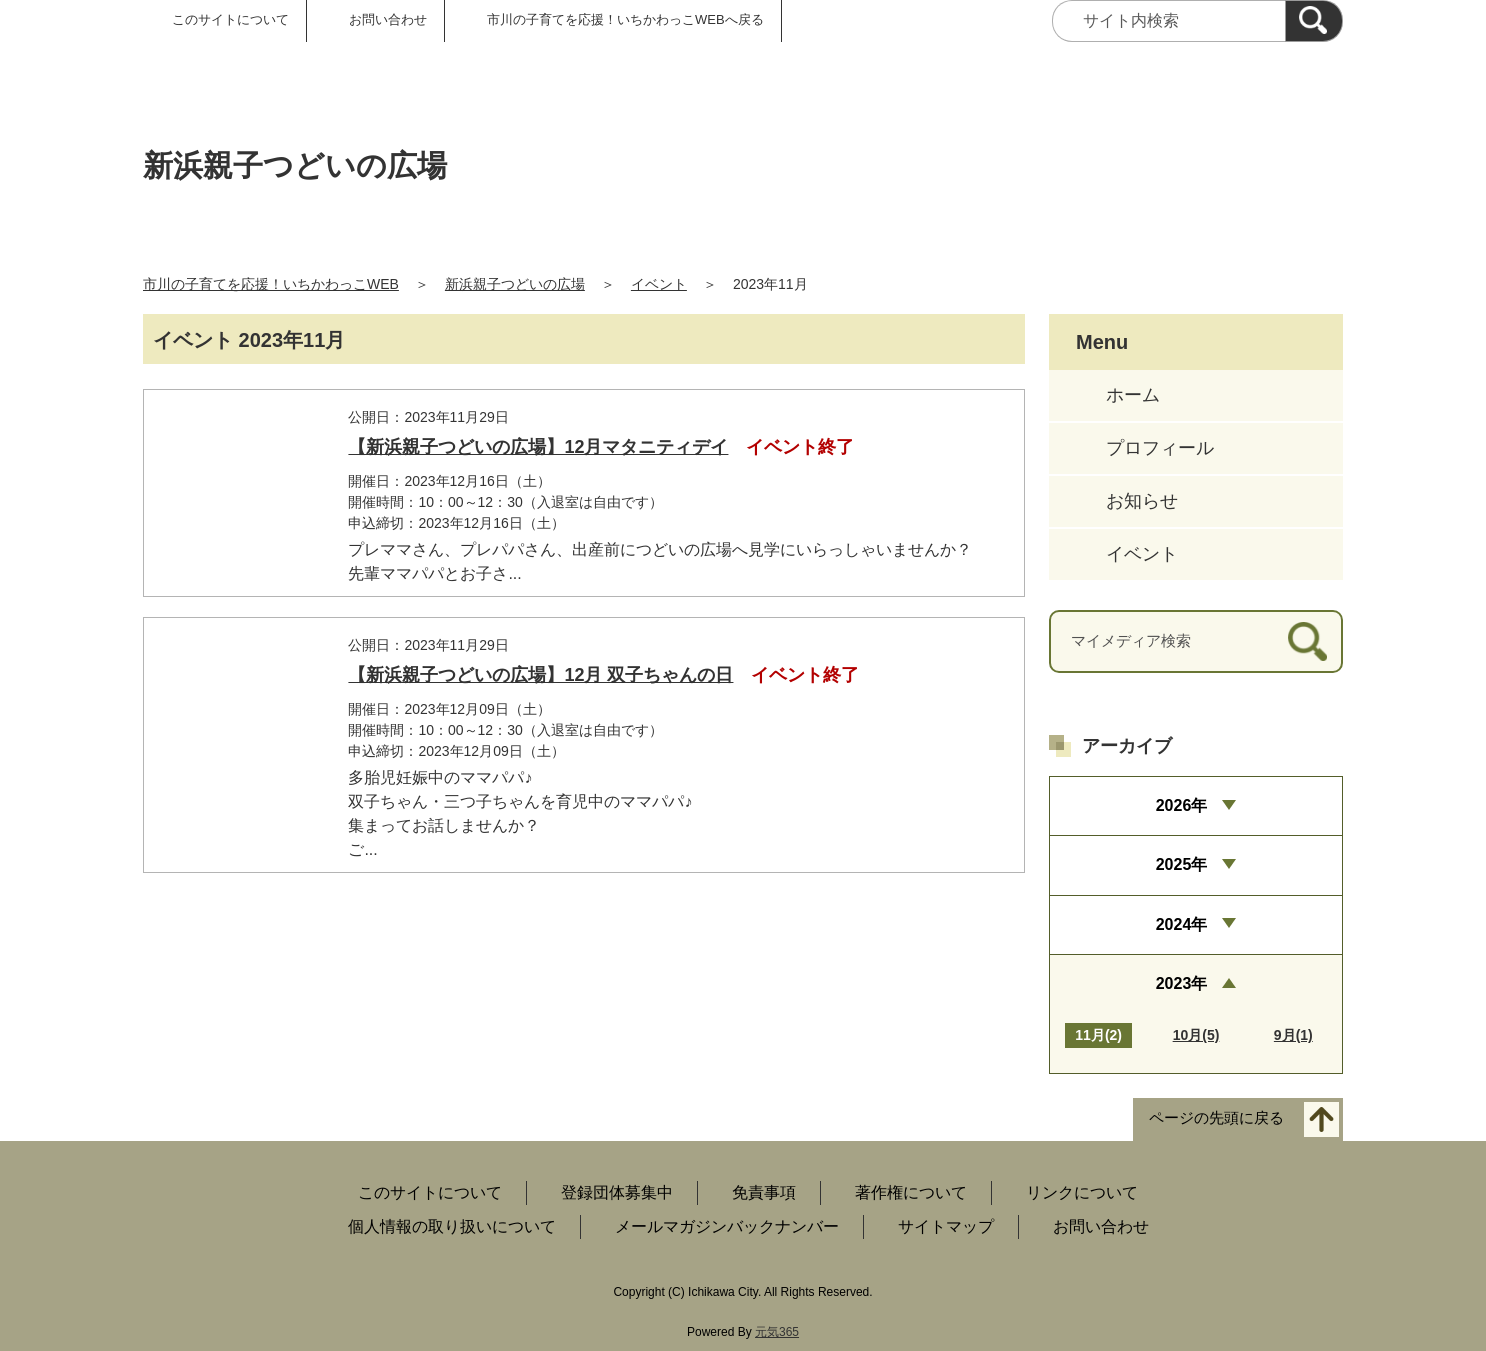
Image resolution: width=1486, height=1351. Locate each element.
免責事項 (764, 1192)
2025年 (1182, 864)
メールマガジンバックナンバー (727, 1226)
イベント (659, 284)
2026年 (1182, 805)
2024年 (1182, 924)
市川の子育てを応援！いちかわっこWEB (271, 284)
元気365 (777, 1332)
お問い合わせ (388, 19)
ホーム (1133, 395)
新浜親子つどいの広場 (515, 284)
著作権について (911, 1192)
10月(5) (1196, 1035)
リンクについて (1082, 1192)
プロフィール (1160, 448)
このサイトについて (230, 19)
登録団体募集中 (617, 1192)
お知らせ (1142, 501)
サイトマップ (946, 1226)
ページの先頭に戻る (1216, 1118)
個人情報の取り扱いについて (452, 1226)
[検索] (1314, 21)
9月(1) (1293, 1035)
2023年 (1182, 983)
